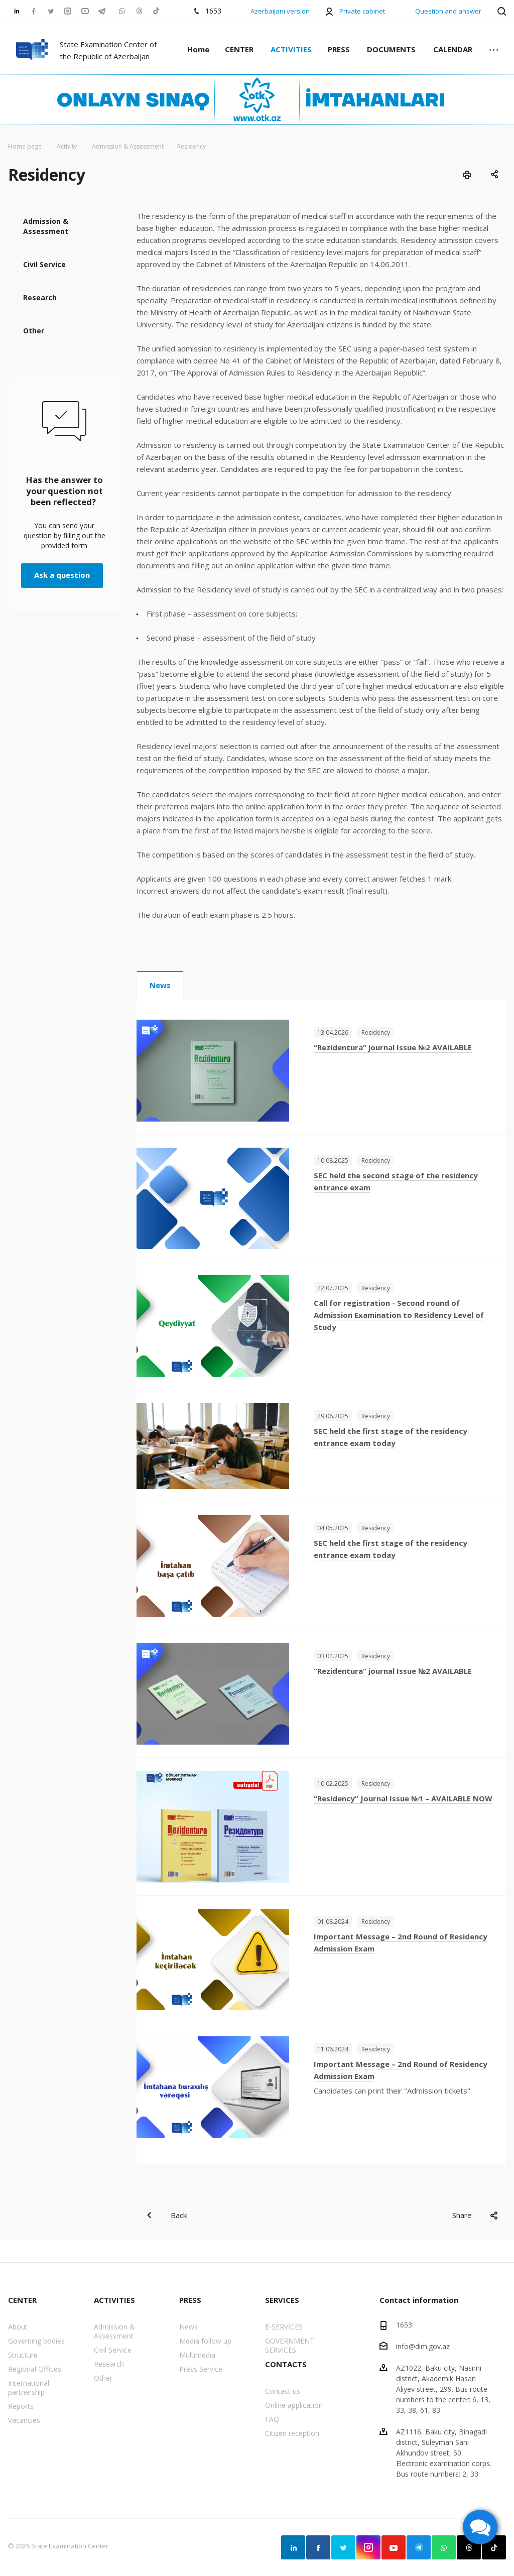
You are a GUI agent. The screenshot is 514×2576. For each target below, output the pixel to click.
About (18, 2327)
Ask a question (62, 575)
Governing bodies (36, 2341)
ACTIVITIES (291, 49)
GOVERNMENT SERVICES (289, 2345)
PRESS (339, 49)
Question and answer (448, 11)
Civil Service (44, 264)
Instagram (368, 2547)
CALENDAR (452, 49)
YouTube (393, 2547)
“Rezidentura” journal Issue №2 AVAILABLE (393, 1047)
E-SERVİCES (284, 2327)
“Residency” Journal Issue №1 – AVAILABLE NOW (403, 1798)
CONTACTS (286, 2364)
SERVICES (282, 2300)
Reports (21, 2406)
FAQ (272, 2419)
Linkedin (293, 2547)
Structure (23, 2355)
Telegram (419, 2547)
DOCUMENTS (391, 49)
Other (33, 330)
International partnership (28, 2387)
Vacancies (24, 2420)
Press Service (200, 2369)
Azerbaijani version (280, 11)
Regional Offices (34, 2369)
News (160, 985)
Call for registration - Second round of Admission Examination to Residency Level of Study (399, 1315)
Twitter (343, 2547)
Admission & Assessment (45, 226)
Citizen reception (292, 2433)
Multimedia (197, 2355)
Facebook (318, 2547)
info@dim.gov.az (423, 2346)
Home (198, 49)
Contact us (282, 2391)
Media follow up (205, 2341)
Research (40, 297)
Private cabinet (362, 11)
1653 (404, 2324)
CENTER (239, 49)
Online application (294, 2405)
